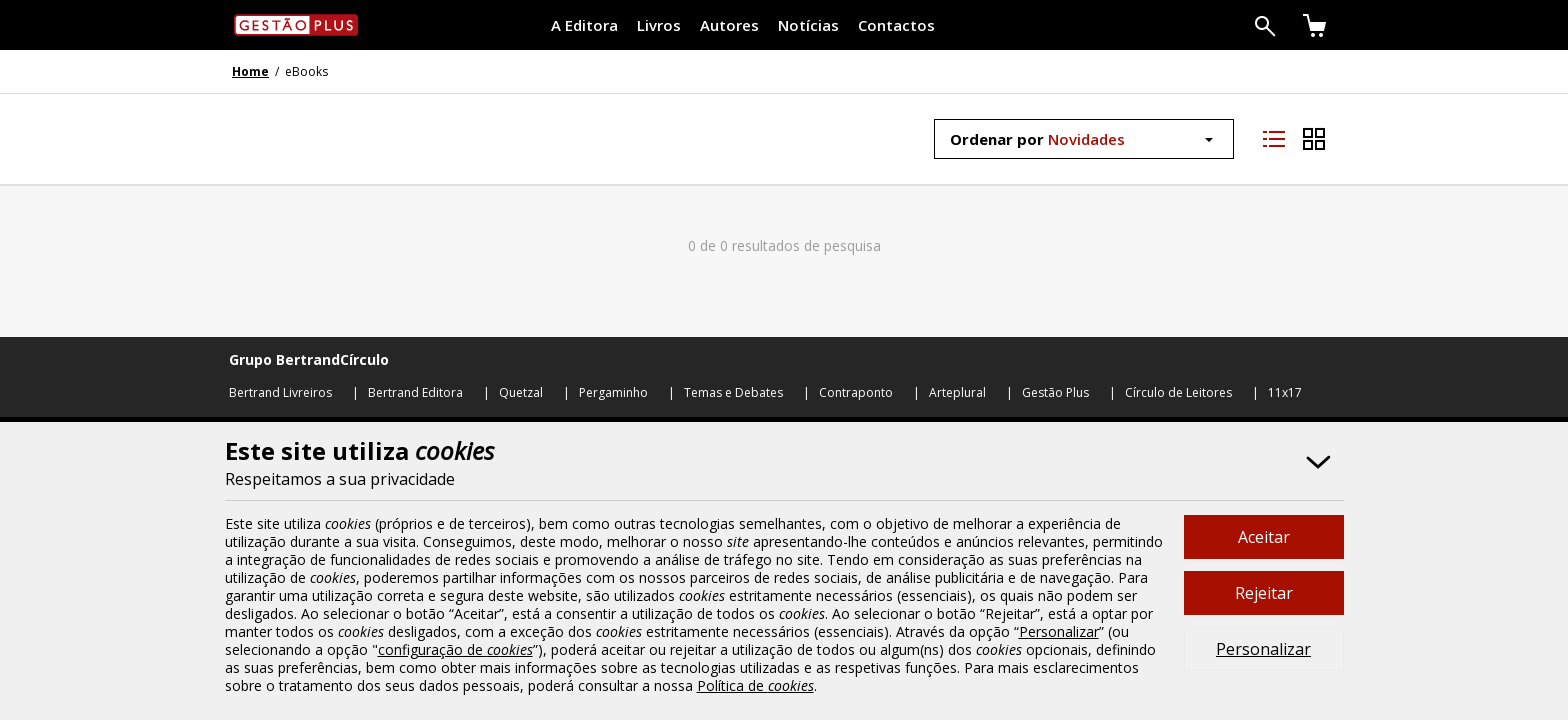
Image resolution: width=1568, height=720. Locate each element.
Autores (729, 25)
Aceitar (1264, 537)
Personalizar (1263, 649)
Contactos (896, 25)
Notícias (808, 25)
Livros (659, 25)
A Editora (584, 25)
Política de (755, 685)
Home (250, 71)
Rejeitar (1264, 593)
